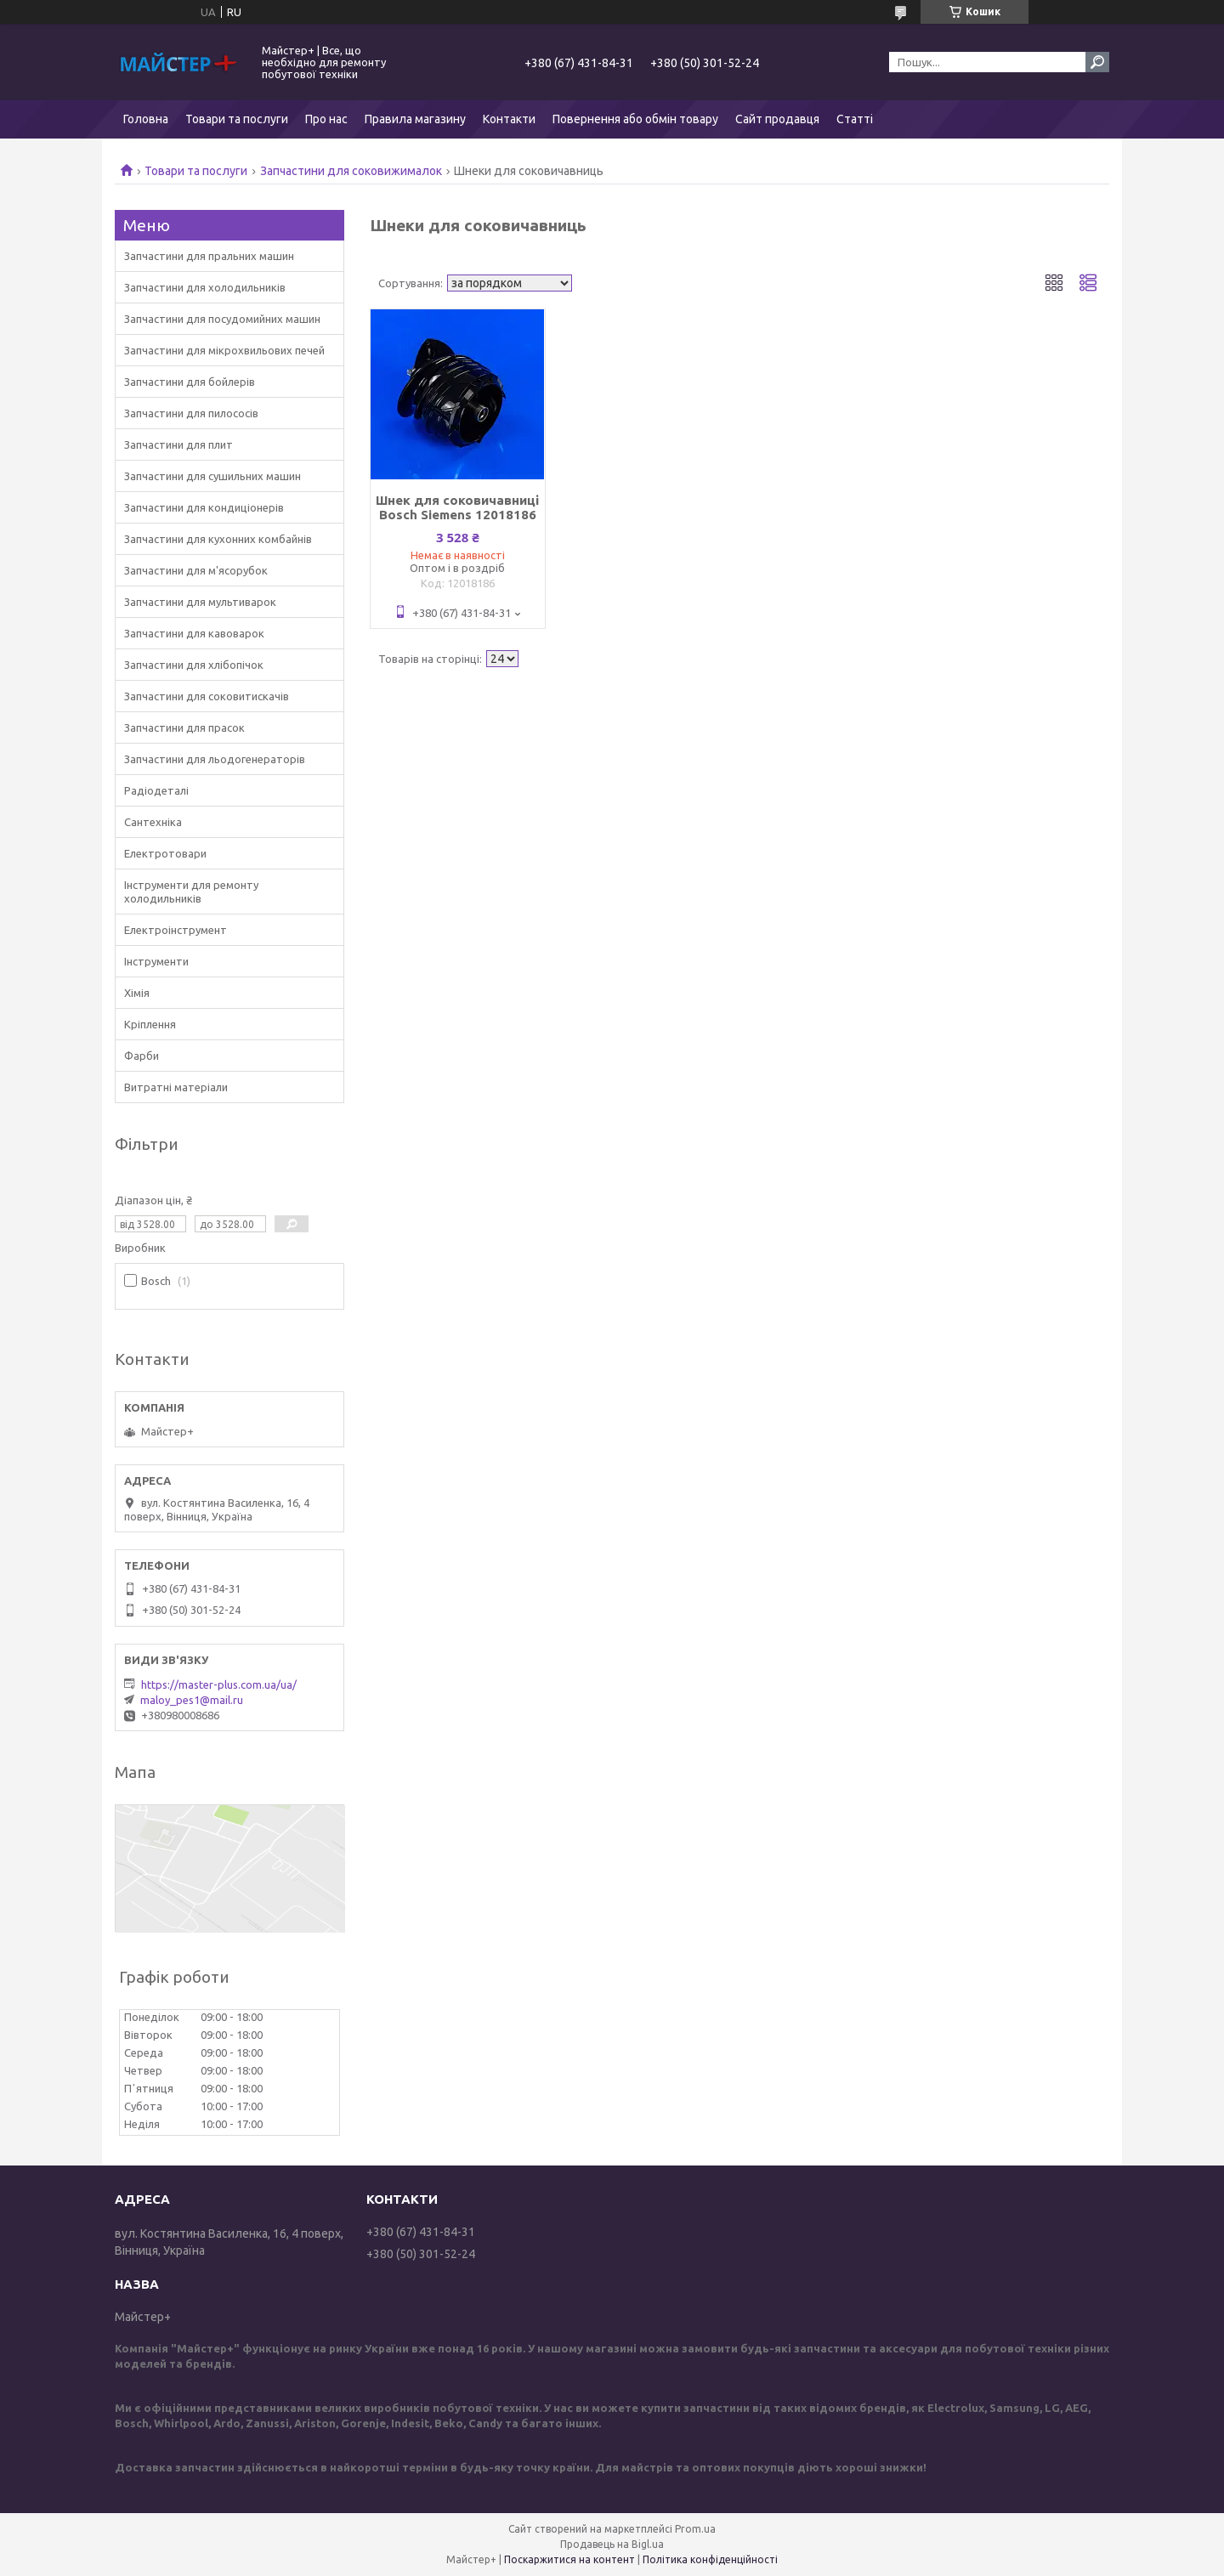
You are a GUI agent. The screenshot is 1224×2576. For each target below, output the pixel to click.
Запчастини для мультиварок (200, 602)
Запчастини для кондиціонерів (204, 507)
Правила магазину (415, 119)
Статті (854, 119)
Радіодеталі (156, 790)
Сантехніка (153, 822)
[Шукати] (1097, 62)
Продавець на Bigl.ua (612, 2544)
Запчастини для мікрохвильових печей (224, 350)
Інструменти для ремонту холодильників (191, 891)
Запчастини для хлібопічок (194, 665)
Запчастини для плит (178, 444)
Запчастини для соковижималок (351, 171)
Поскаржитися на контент (569, 2559)
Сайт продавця (777, 119)
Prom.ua (695, 2528)
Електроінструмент (175, 930)
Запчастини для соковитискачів (206, 696)
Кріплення (150, 1024)
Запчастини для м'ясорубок (196, 570)
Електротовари (165, 853)
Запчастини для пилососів (191, 413)
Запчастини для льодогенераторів (214, 759)
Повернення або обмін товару (635, 119)
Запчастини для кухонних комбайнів (218, 539)
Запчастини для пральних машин (209, 256)
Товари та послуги (236, 119)
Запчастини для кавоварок (194, 633)
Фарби (141, 1056)
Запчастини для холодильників (205, 287)
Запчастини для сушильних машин (212, 476)
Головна (145, 119)
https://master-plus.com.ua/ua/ (219, 1684)
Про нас (326, 119)
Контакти (509, 119)
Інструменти (156, 961)
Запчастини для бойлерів (189, 382)
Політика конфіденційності (710, 2559)
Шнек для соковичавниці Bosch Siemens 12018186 (457, 507)
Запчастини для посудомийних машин (222, 319)
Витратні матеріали (176, 1087)
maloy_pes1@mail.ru (191, 1700)
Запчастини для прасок (184, 727)
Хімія (137, 993)
